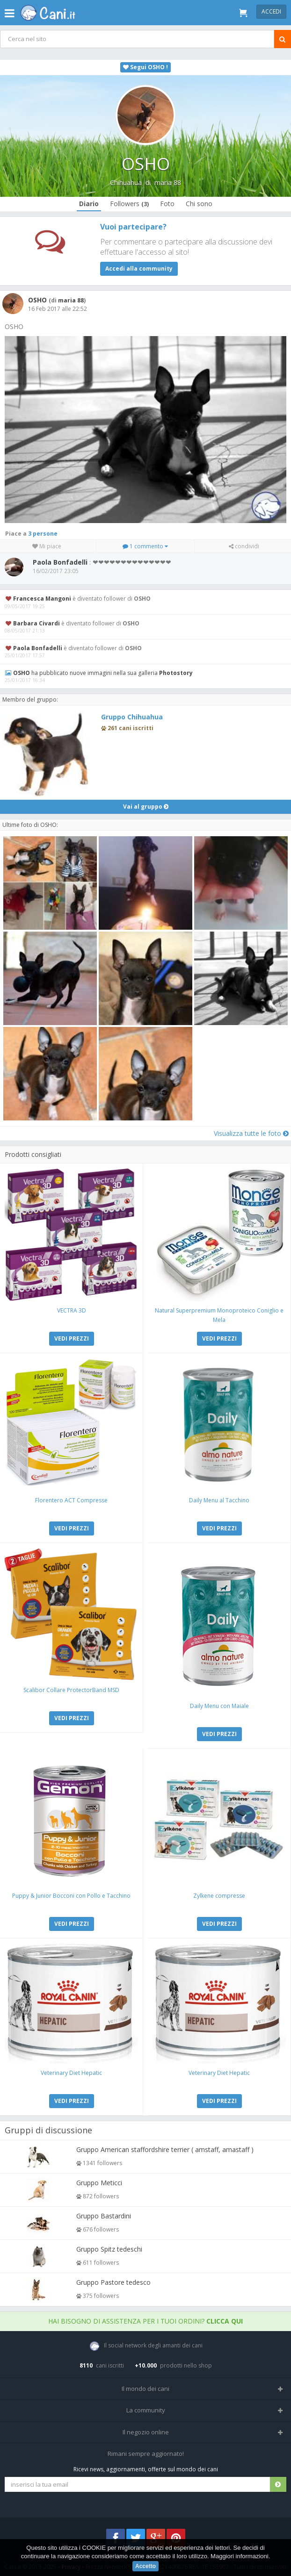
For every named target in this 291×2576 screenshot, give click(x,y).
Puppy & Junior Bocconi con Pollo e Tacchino (71, 1896)
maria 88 (167, 182)
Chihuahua (126, 182)
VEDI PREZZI (71, 1338)
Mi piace (46, 546)
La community (145, 2410)
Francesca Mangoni (42, 599)
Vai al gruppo (145, 807)
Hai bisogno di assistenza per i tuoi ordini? (145, 2321)
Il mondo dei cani (145, 2388)
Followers (129, 203)
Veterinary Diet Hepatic (71, 2073)
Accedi (271, 11)
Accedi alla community (139, 269)
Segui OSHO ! (145, 67)
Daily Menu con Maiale (219, 1706)
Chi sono (199, 203)
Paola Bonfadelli (38, 648)
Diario (89, 203)
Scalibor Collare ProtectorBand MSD (71, 1690)
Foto (167, 203)
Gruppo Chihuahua (132, 716)
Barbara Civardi (36, 623)
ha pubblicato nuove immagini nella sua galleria (103, 673)
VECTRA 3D (71, 1310)
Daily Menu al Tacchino (219, 1500)
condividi (244, 546)
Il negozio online (146, 2432)
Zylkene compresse (219, 1896)
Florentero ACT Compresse (71, 1500)
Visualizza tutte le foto (251, 1133)
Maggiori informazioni (240, 2556)
